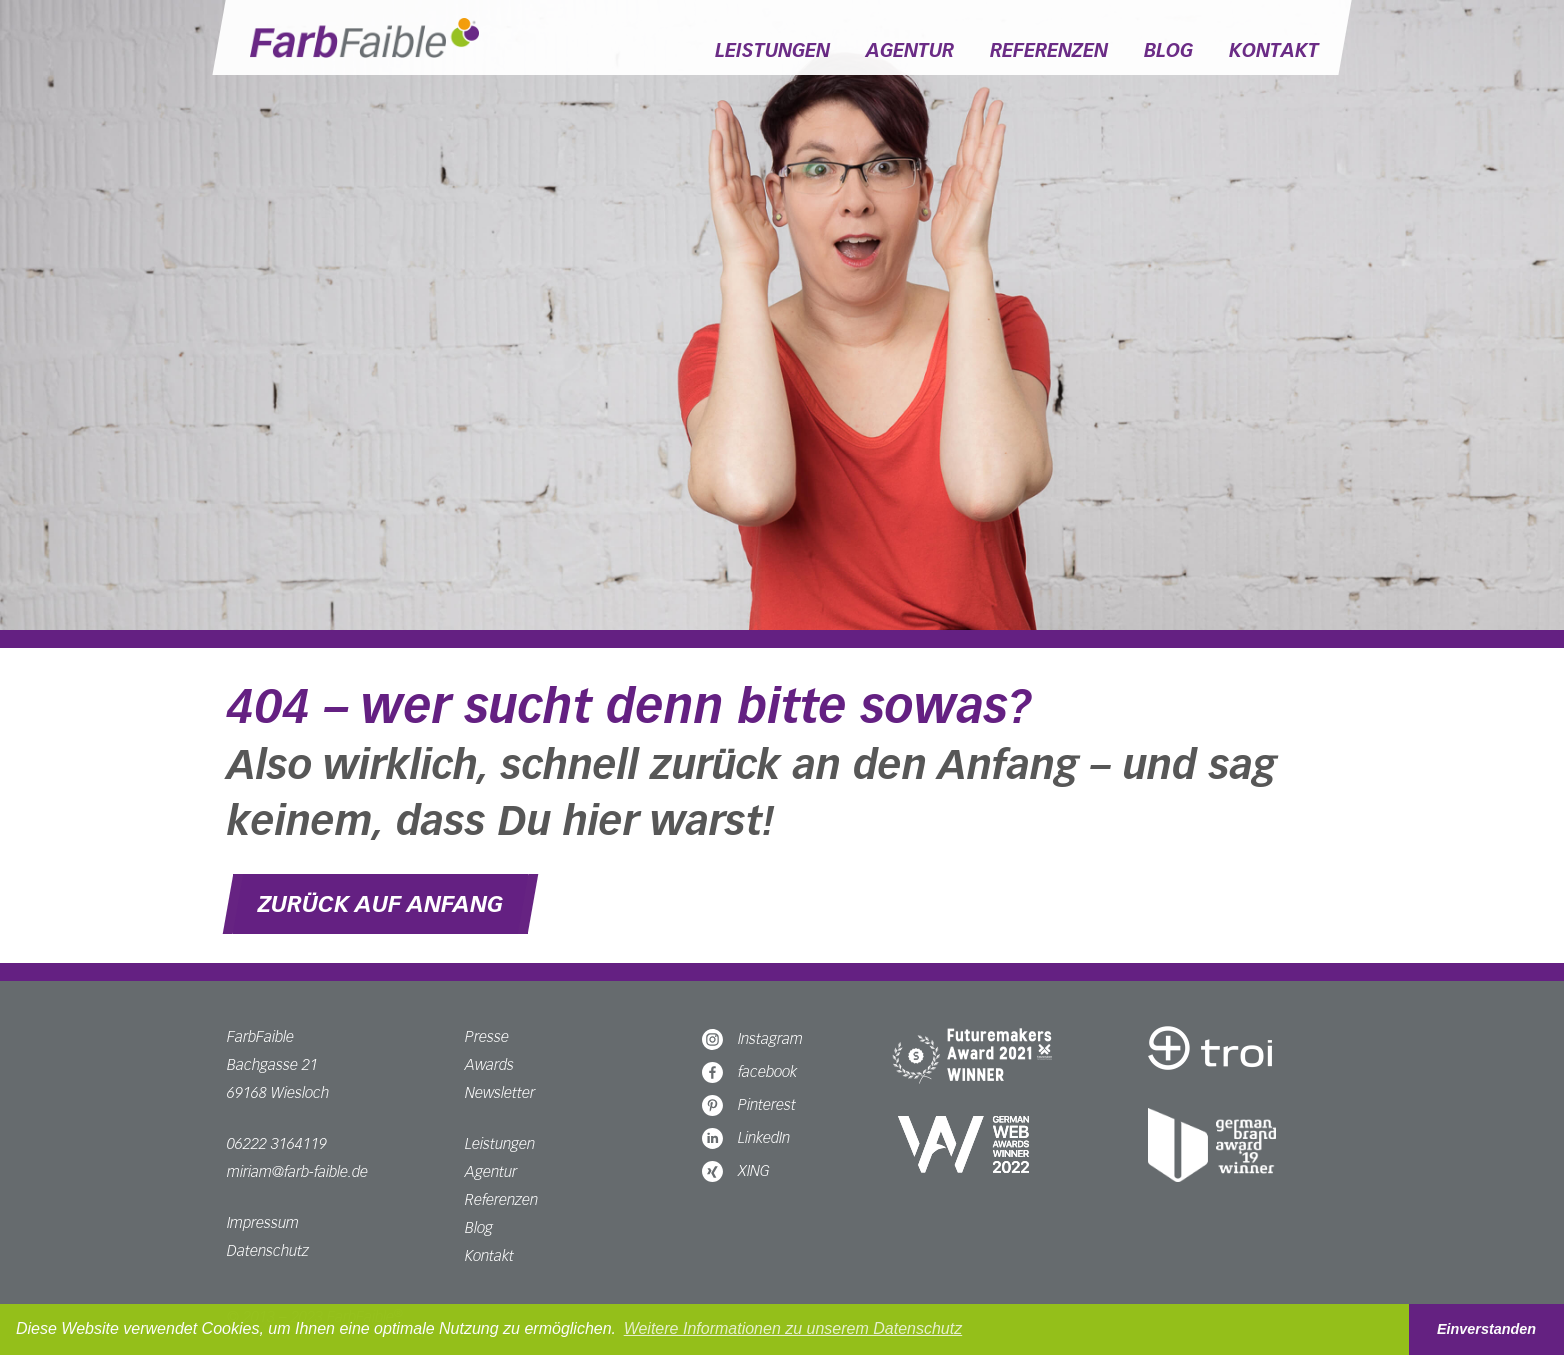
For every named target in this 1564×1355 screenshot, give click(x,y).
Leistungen (772, 50)
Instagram (752, 1038)
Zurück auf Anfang (380, 904)
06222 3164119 (277, 1143)
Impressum (263, 1222)
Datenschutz (268, 1250)
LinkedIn (746, 1137)
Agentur (910, 50)
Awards (489, 1064)
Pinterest (749, 1104)
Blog (1168, 50)
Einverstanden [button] (1486, 1329)
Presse (487, 1036)
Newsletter (500, 1092)
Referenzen (1049, 50)
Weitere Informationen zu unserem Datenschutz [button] (793, 1328)
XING (736, 1170)
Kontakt (1274, 50)
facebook (749, 1071)
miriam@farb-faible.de (297, 1171)
